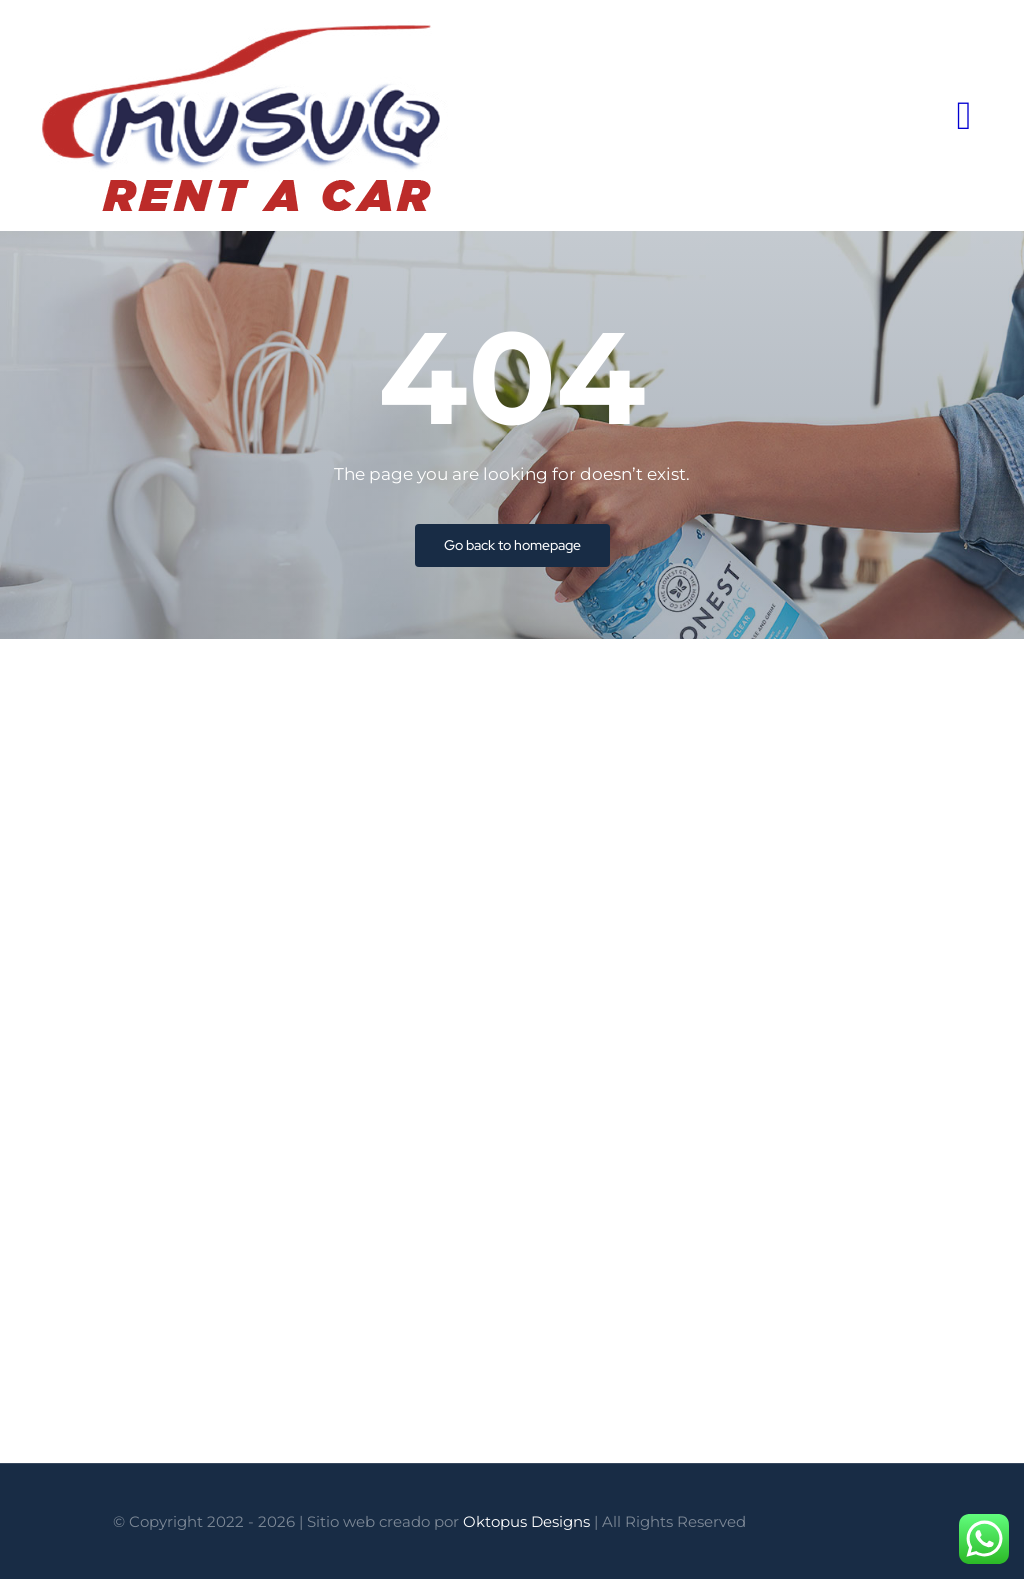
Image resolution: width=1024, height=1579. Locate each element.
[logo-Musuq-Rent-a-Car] (244, 28)
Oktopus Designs (526, 1521)
